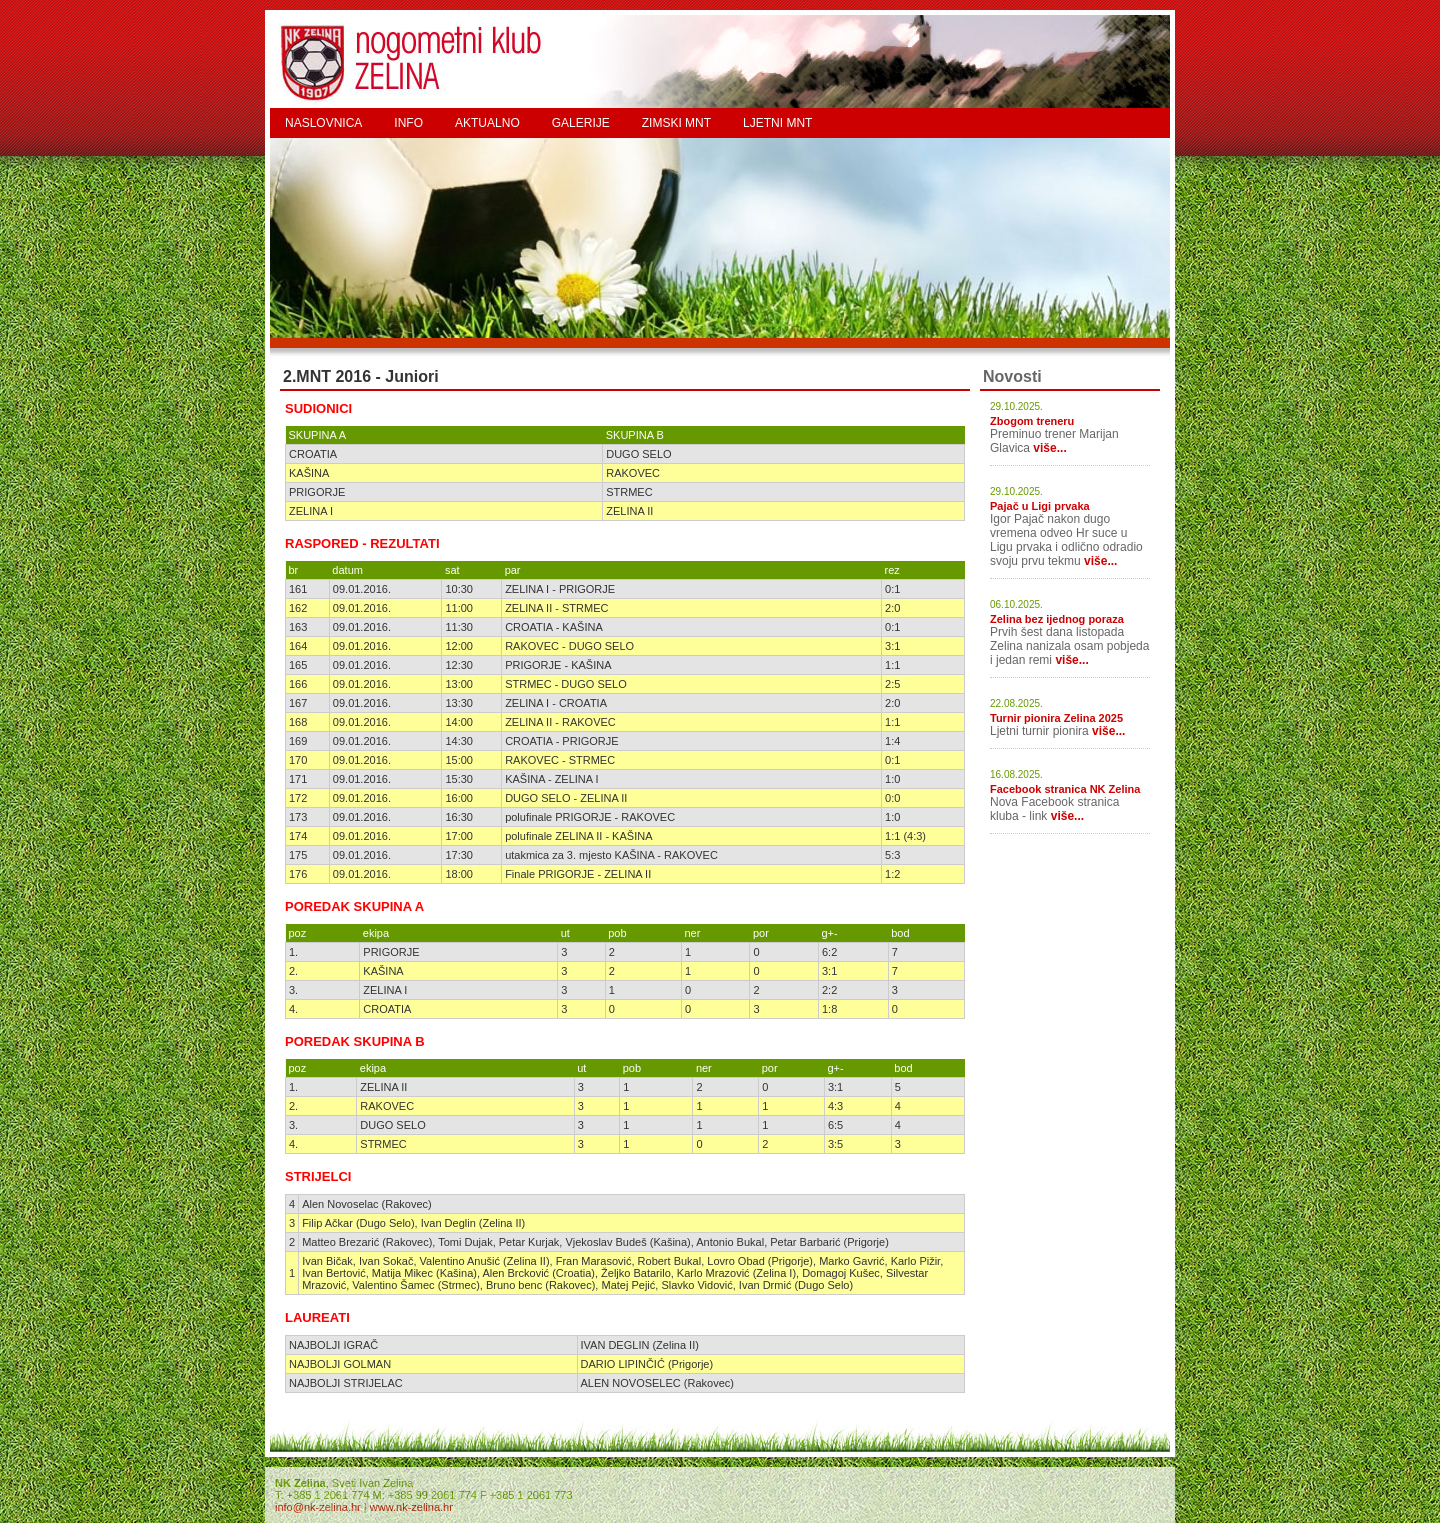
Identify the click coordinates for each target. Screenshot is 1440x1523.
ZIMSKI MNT (676, 123)
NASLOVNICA (323, 123)
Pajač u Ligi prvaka (1040, 506)
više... (1049, 448)
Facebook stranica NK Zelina (1065, 789)
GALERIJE (581, 123)
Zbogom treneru (1032, 421)
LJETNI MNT (777, 123)
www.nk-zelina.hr (411, 1507)
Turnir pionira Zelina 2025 (1056, 718)
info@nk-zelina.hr (318, 1507)
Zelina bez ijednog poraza (1057, 619)
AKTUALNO (487, 123)
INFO (408, 123)
